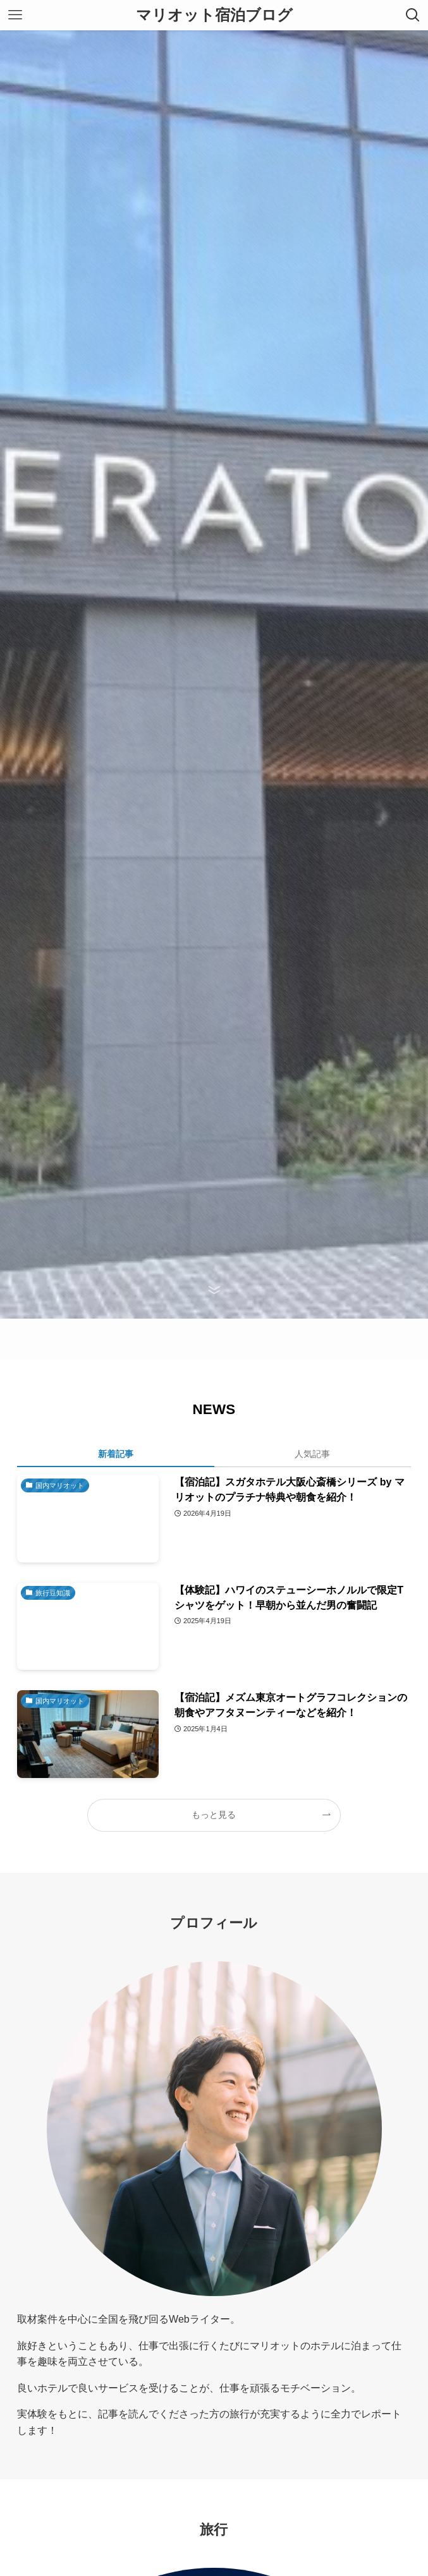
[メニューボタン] (15, 15)
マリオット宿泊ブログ (214, 15)
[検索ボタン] (413, 15)
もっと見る (214, 1815)
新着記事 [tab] (115, 1454)
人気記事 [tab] (312, 1454)
